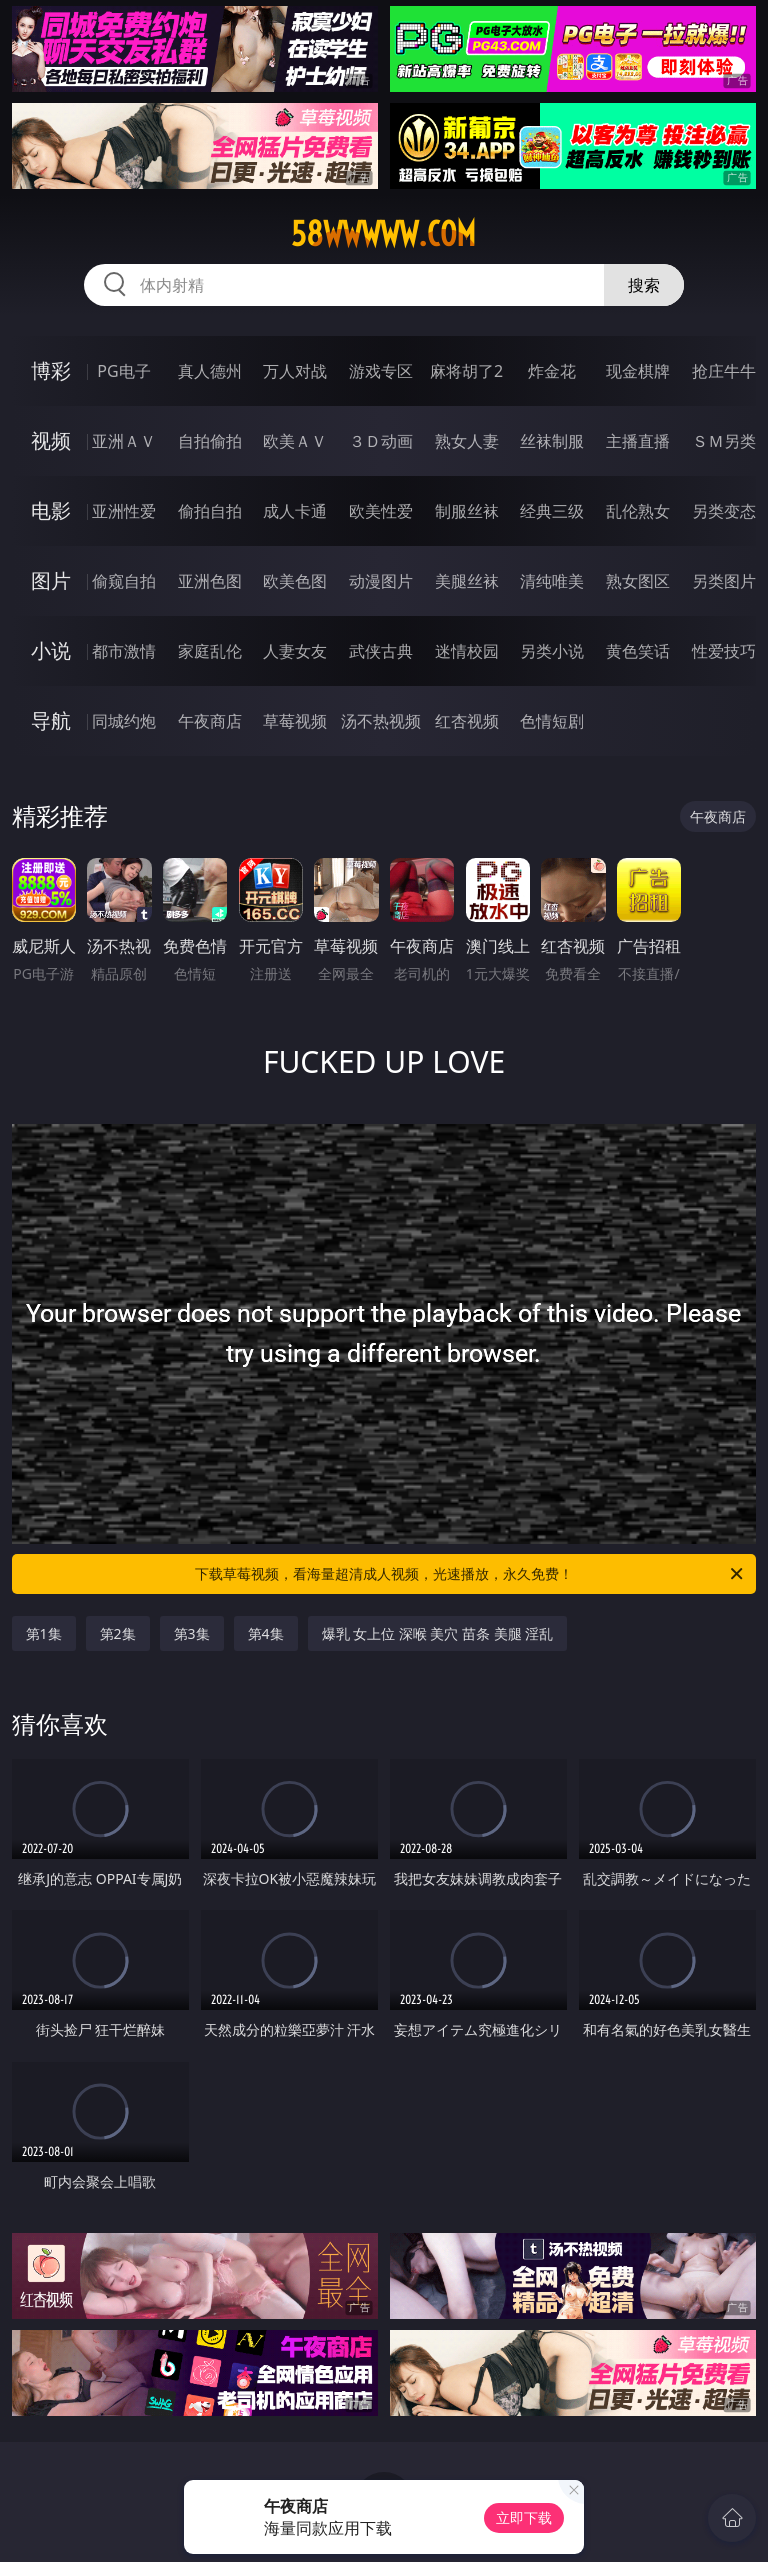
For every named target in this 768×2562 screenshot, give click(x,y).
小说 (51, 650)
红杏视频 (467, 721)
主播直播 (638, 441)
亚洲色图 (210, 581)
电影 (51, 510)
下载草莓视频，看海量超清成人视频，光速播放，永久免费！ (470, 1574)
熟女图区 (638, 581)
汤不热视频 (381, 721)
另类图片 (724, 581)
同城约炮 (124, 721)
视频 (51, 440)
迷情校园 (467, 651)
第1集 (44, 1633)
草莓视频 (295, 721)
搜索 (644, 285)
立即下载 (524, 2517)
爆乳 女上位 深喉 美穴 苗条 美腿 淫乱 (438, 1633)
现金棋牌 (638, 371)
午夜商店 (210, 721)
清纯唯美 (552, 581)
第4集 (266, 1633)
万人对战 (295, 371)
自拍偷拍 (210, 441)
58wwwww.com (383, 234)
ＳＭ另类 (724, 441)
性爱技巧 (724, 651)
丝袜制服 (552, 441)
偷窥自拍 (124, 581)
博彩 (51, 370)
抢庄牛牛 (724, 371)
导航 (51, 720)
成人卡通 (295, 511)
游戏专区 (381, 371)
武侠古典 (381, 651)
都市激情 (124, 651)
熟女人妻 (467, 441)
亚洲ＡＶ (124, 441)
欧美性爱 (381, 511)
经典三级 (552, 511)
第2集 (118, 1633)
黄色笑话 (638, 651)
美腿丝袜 (467, 581)
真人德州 (210, 371)
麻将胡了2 (466, 371)
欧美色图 (295, 581)
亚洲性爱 (124, 511)
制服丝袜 (467, 511)
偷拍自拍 (210, 511)
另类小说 (552, 651)
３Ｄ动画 (381, 441)
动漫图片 (381, 581)
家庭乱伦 (210, 651)
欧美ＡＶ (295, 441)
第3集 (192, 1633)
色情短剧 (552, 721)
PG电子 (123, 371)
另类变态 (724, 511)
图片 (51, 580)
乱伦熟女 (638, 511)
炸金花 (552, 371)
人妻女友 (295, 651)
